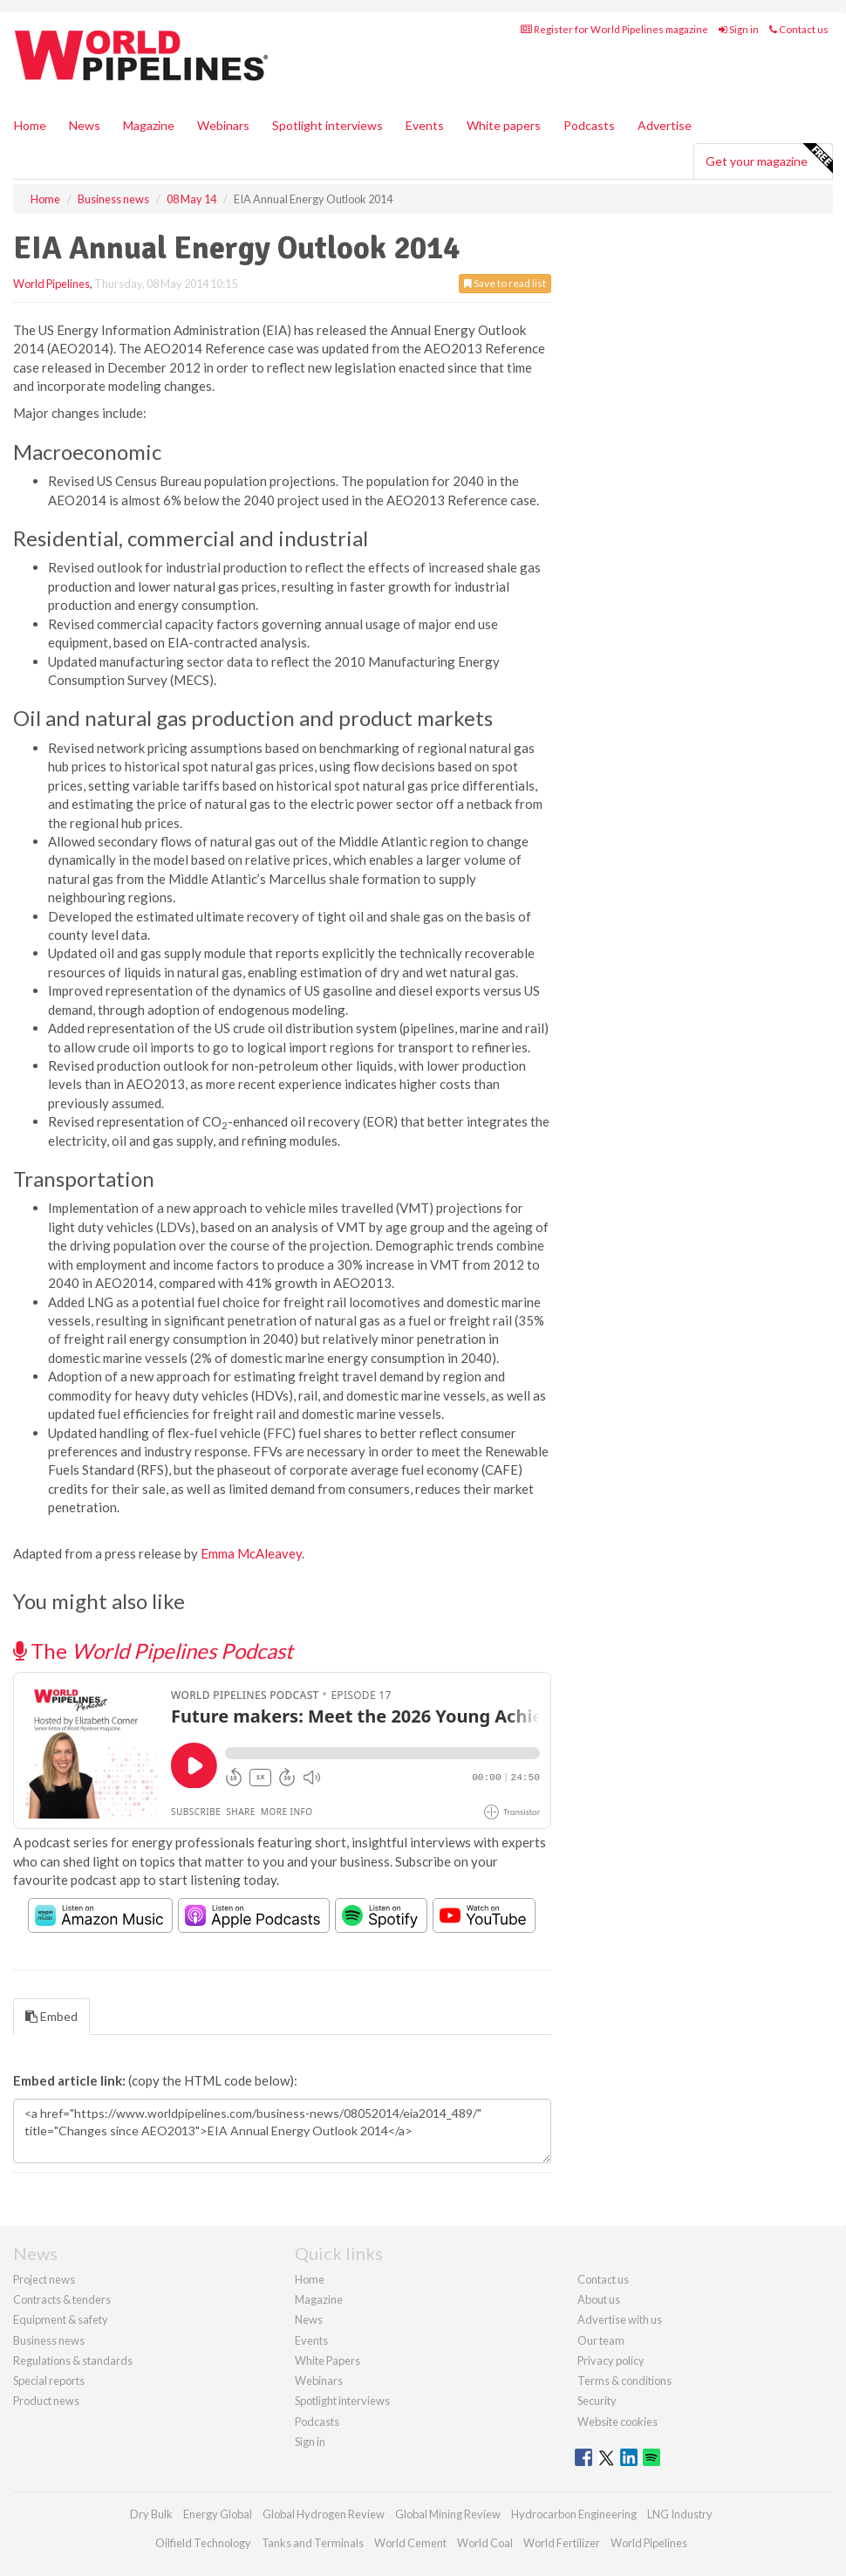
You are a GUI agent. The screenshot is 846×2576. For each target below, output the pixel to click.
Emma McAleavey (251, 1553)
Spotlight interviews (327, 125)
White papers (504, 125)
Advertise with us (619, 2319)
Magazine (148, 125)
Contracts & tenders (62, 2299)
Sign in (739, 29)
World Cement (410, 2543)
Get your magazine (769, 159)
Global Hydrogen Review (324, 2514)
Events (425, 125)
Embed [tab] (51, 2016)
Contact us (799, 29)
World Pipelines (51, 284)
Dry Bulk (151, 2514)
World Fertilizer (561, 2543)
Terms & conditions (624, 2381)
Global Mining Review (448, 2514)
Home (30, 125)
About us (598, 2299)
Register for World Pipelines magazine (614, 29)
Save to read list (505, 283)
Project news (44, 2279)
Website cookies (617, 2422)
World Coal (485, 2543)
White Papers (327, 2360)
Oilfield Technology (203, 2543)
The (153, 1650)
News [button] (84, 125)
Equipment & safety (60, 2319)
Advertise (665, 125)
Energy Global (217, 2514)
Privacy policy (611, 2360)
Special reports (49, 2381)
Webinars (223, 125)
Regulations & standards (73, 2360)
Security (597, 2401)
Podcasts (589, 125)
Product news (46, 2401)
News (309, 2319)
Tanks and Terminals (313, 2543)
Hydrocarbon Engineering (574, 2514)
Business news (49, 2340)
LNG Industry (680, 2514)
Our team (600, 2340)
